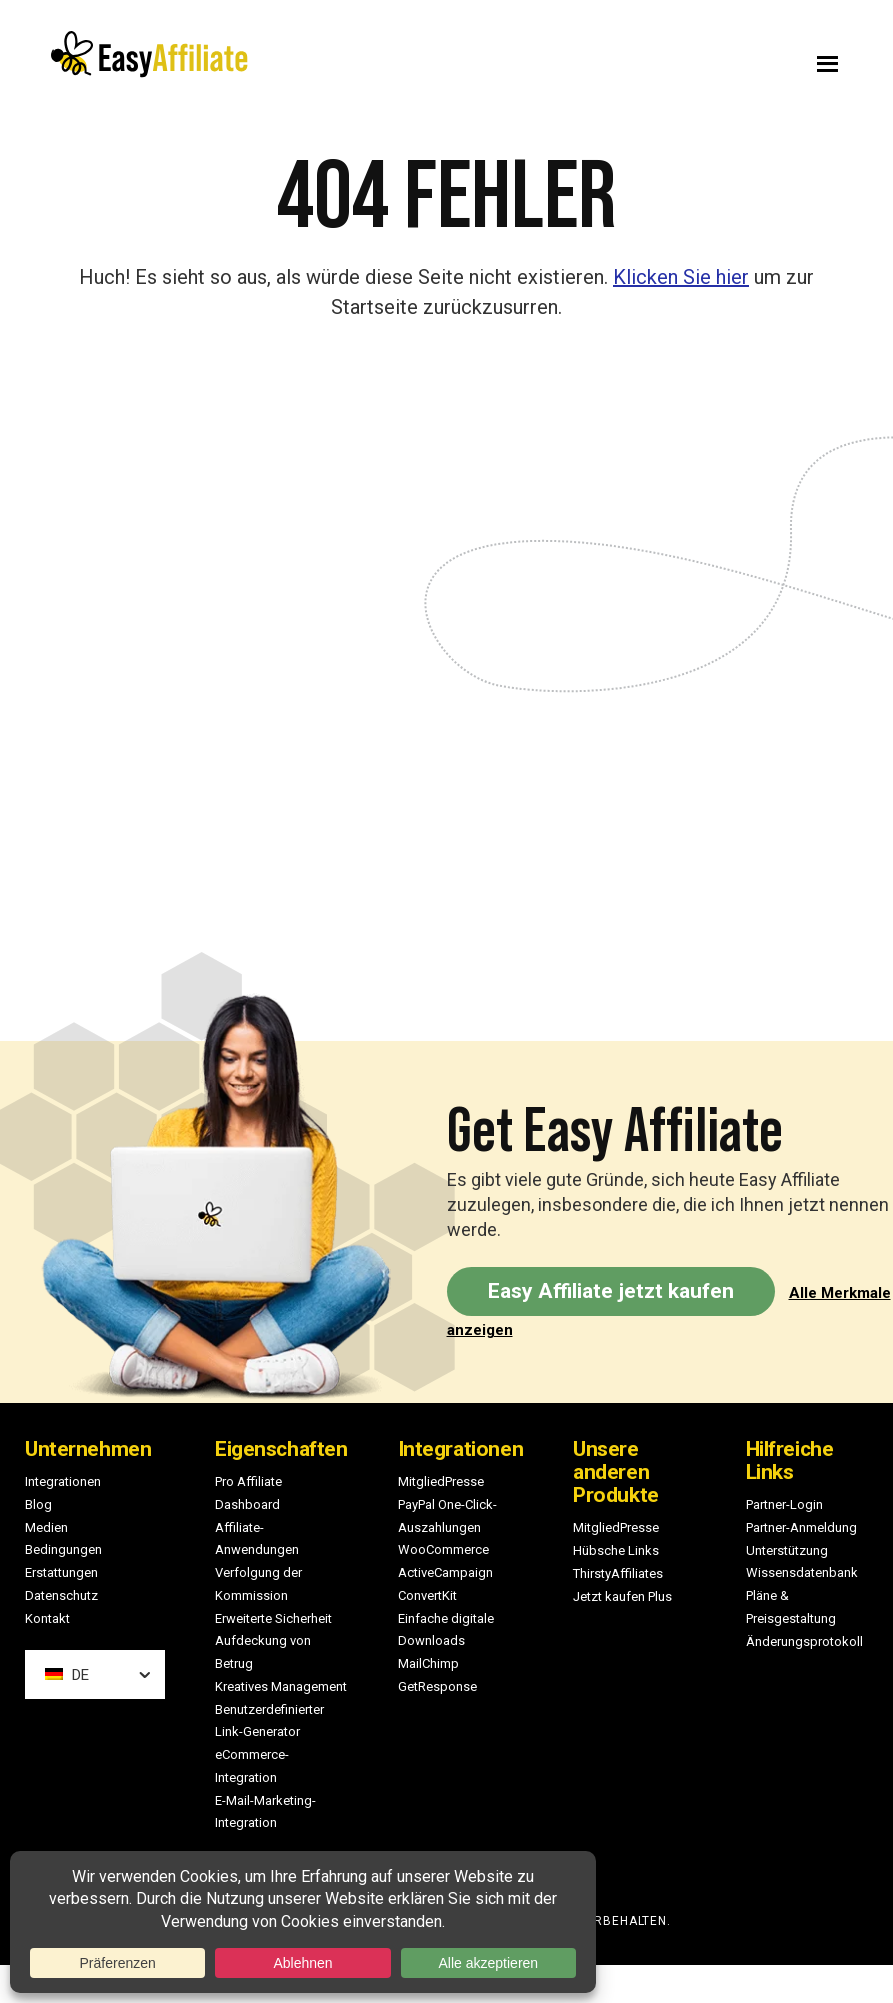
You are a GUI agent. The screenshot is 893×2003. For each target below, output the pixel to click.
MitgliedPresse (441, 1481)
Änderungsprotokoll (804, 1641)
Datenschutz (61, 1595)
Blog (38, 1504)
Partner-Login (784, 1504)
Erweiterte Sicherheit (273, 1618)
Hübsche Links (616, 1550)
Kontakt (47, 1618)
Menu (664, 59)
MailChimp (428, 1663)
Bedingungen (63, 1549)
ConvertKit (427, 1595)
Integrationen (63, 1481)
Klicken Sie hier (681, 277)
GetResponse (437, 1686)
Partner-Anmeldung (801, 1527)
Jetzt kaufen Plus (622, 1596)
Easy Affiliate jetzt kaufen (611, 1291)
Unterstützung (787, 1550)
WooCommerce (443, 1549)
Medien (46, 1527)
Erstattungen (61, 1572)
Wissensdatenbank (802, 1572)
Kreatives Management (281, 1686)
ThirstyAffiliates (618, 1573)
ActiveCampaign (445, 1572)
